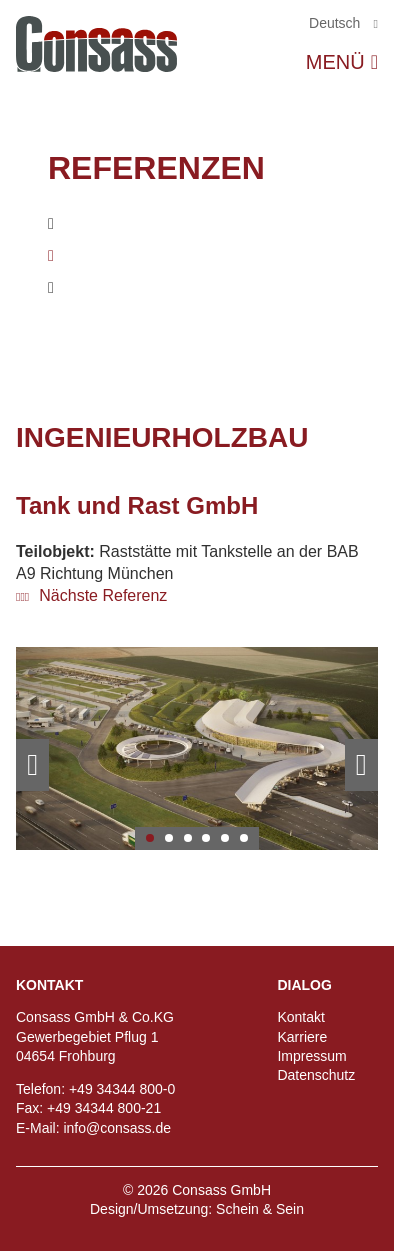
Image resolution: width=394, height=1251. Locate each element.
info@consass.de (117, 1128)
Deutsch (336, 23)
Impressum (311, 1056)
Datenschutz (316, 1075)
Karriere (302, 1037)
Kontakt (300, 1017)
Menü (335, 62)
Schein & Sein (260, 1209)
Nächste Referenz (101, 595)
